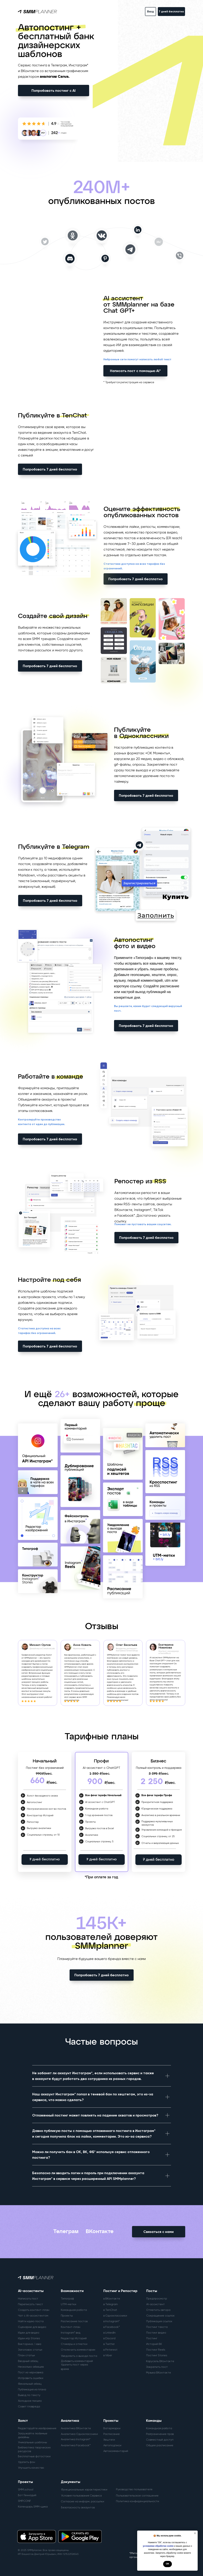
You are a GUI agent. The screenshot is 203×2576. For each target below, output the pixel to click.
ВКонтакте (100, 2231)
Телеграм (65, 2231)
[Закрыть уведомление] (195, 2533)
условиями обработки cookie (158, 2546)
